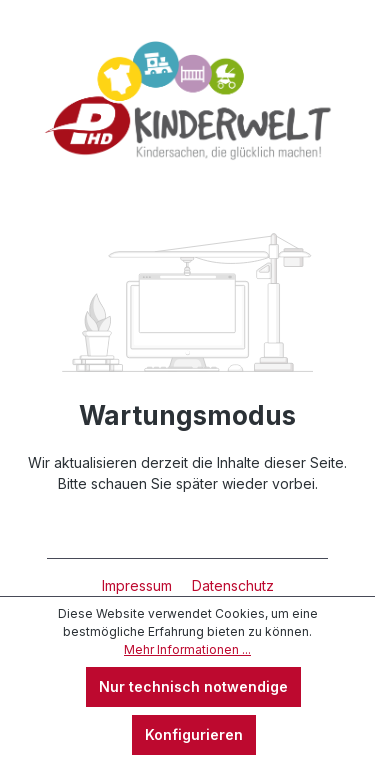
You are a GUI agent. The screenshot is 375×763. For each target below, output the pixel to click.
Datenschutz (233, 585)
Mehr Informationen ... (187, 649)
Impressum (139, 585)
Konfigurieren (194, 734)
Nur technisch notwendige (193, 686)
